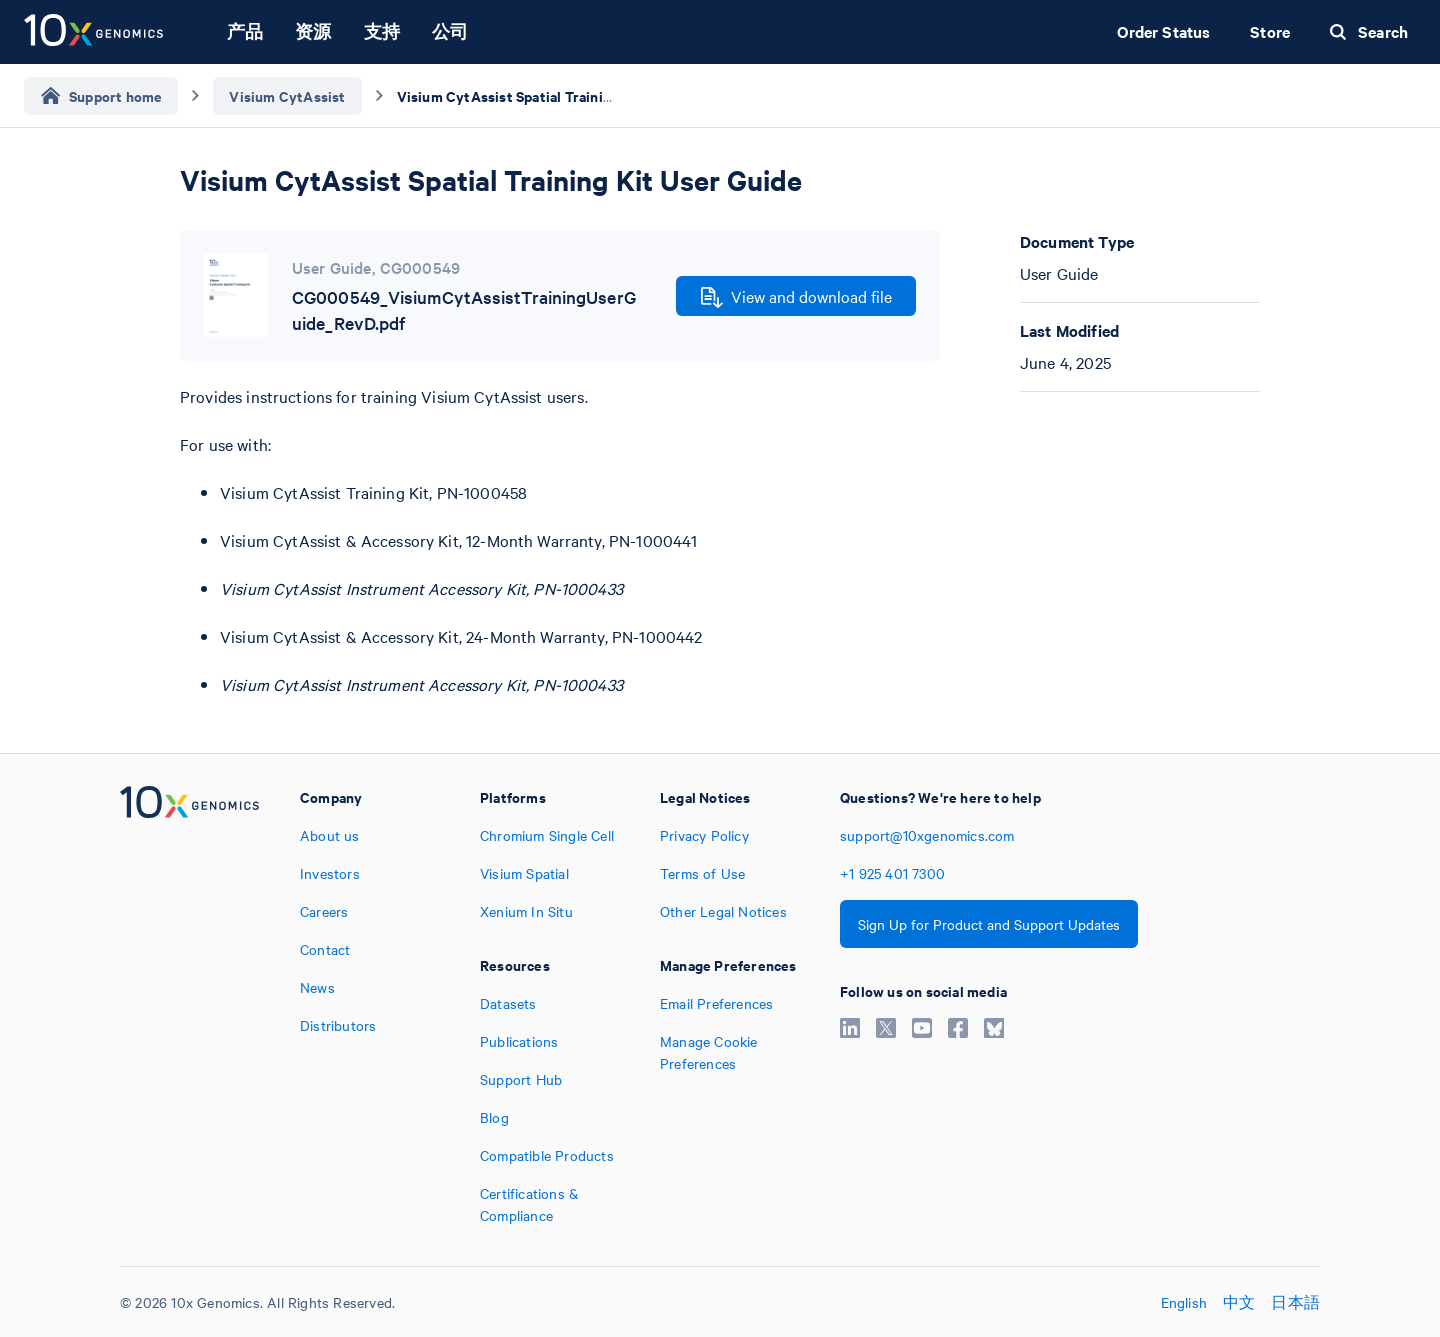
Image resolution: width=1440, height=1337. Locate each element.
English (1184, 1302)
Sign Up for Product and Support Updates (989, 924)
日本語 (1295, 1302)
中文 (1239, 1302)
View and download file (796, 297)
